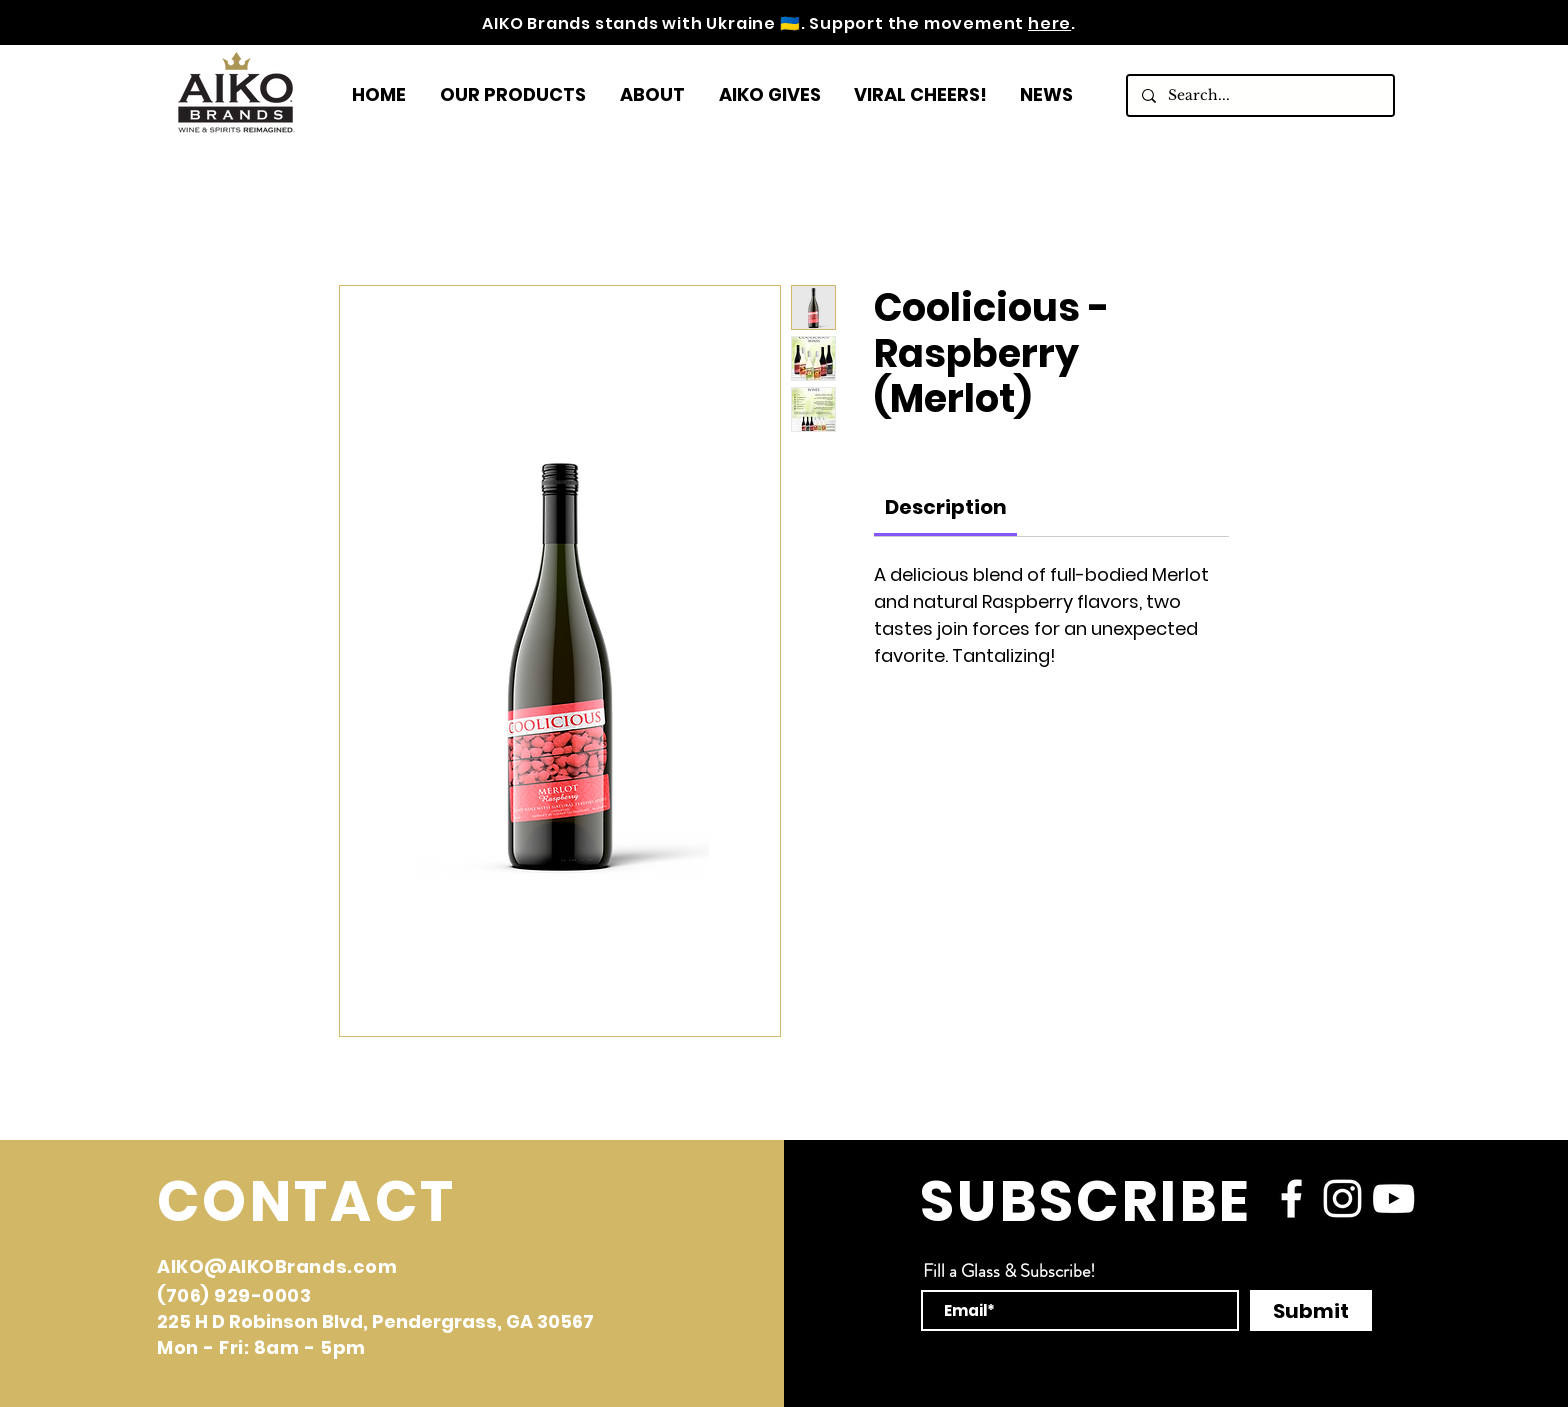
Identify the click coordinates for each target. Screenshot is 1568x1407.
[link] (946, 507)
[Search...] (1259, 95)
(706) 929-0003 (234, 1295)
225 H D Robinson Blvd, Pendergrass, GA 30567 (375, 1321)
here (1049, 23)
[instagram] (1342, 1198)
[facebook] (1291, 1198)
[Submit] (1311, 1310)
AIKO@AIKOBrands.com (277, 1266)
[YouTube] (1393, 1198)
